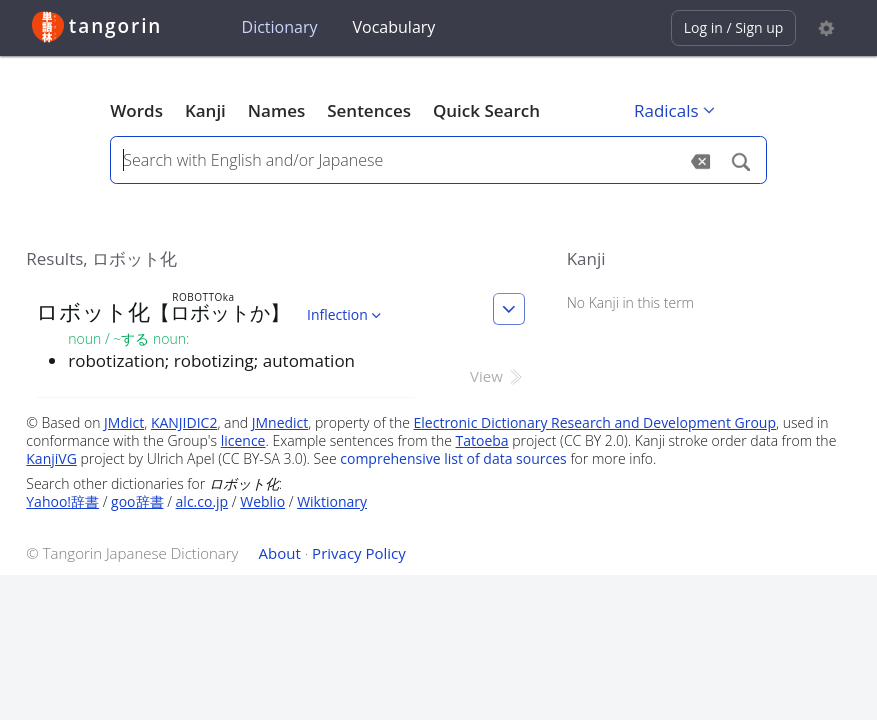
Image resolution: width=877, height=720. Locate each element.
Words (136, 110)
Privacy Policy (359, 553)
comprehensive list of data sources (453, 458)
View (497, 376)
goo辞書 (137, 501)
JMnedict (280, 422)
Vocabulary (394, 27)
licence (243, 440)
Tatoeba (482, 440)
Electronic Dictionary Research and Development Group (595, 422)
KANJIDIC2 (184, 422)
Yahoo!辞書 (62, 501)
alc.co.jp (202, 501)
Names (276, 110)
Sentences (369, 110)
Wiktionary (332, 501)
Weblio (262, 501)
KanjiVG (51, 458)
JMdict (124, 422)
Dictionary (280, 27)
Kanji (205, 110)
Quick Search (486, 110)
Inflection (346, 314)
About (280, 553)
